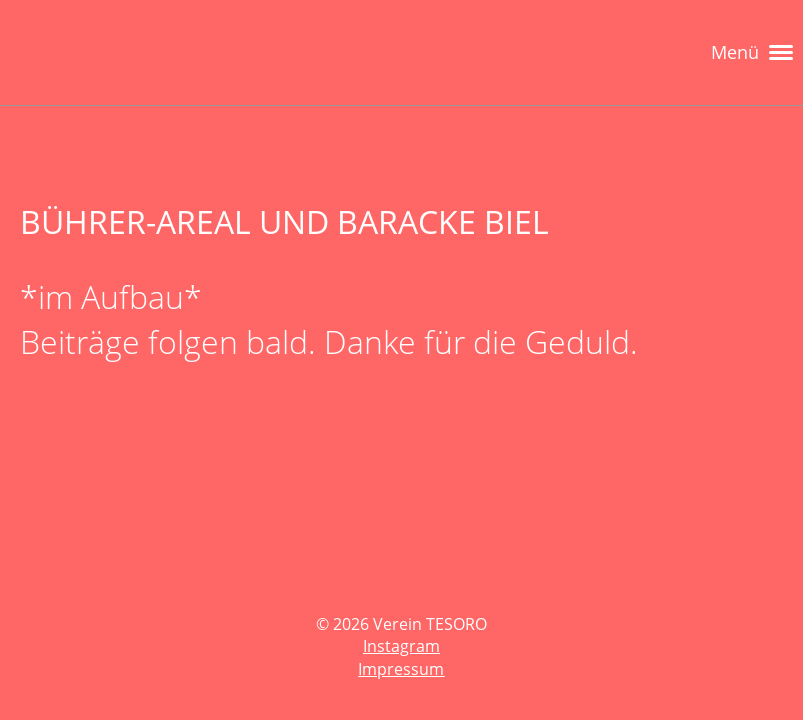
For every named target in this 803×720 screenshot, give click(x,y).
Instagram (401, 646)
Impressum (401, 669)
